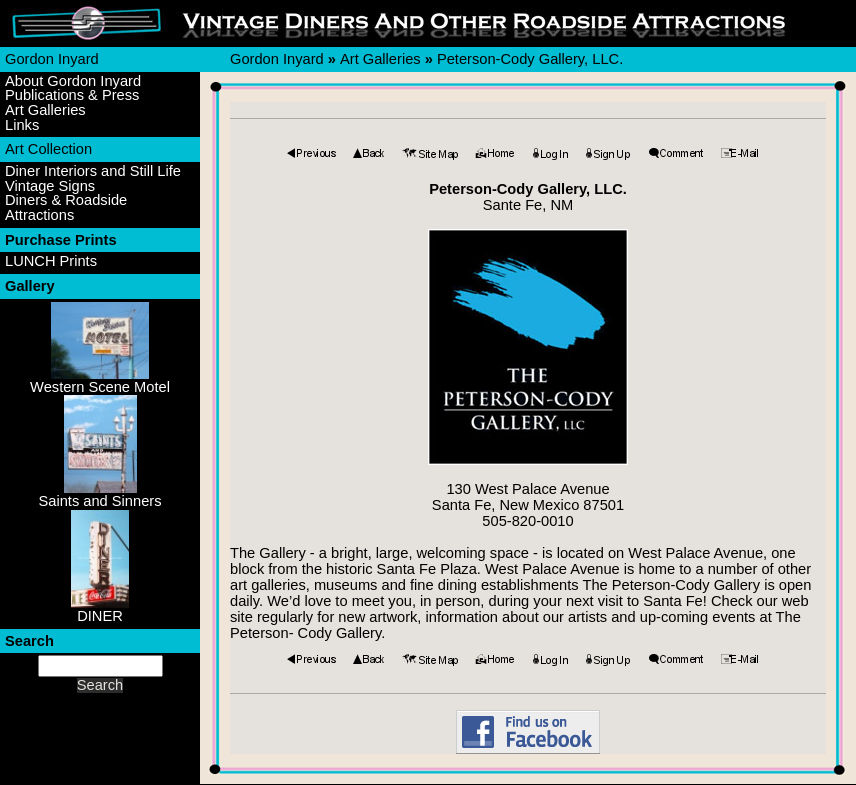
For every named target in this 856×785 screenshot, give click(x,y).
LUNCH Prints (51, 261)
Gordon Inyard (52, 59)
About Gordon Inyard (73, 81)
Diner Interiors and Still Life (93, 171)
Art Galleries (45, 110)
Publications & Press (72, 95)
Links (22, 125)
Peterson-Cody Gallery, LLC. (530, 59)
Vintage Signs (50, 186)
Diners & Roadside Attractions (66, 207)
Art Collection (48, 149)
